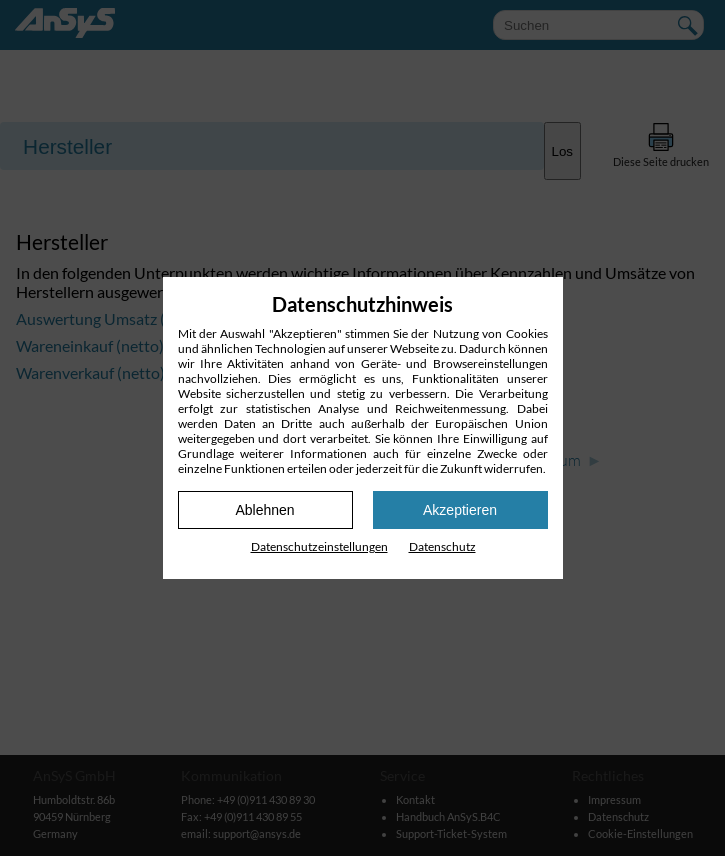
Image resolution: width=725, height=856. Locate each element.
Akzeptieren (460, 510)
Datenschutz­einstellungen (319, 546)
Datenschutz (442, 546)
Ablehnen (264, 510)
